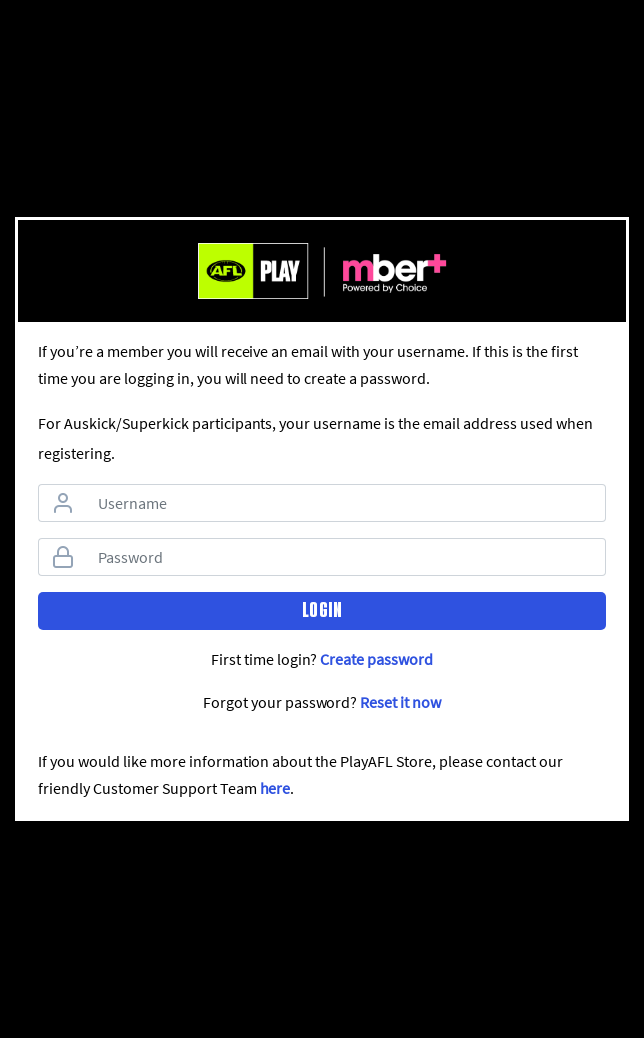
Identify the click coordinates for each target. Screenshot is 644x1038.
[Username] (346, 503)
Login (322, 610)
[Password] (346, 557)
